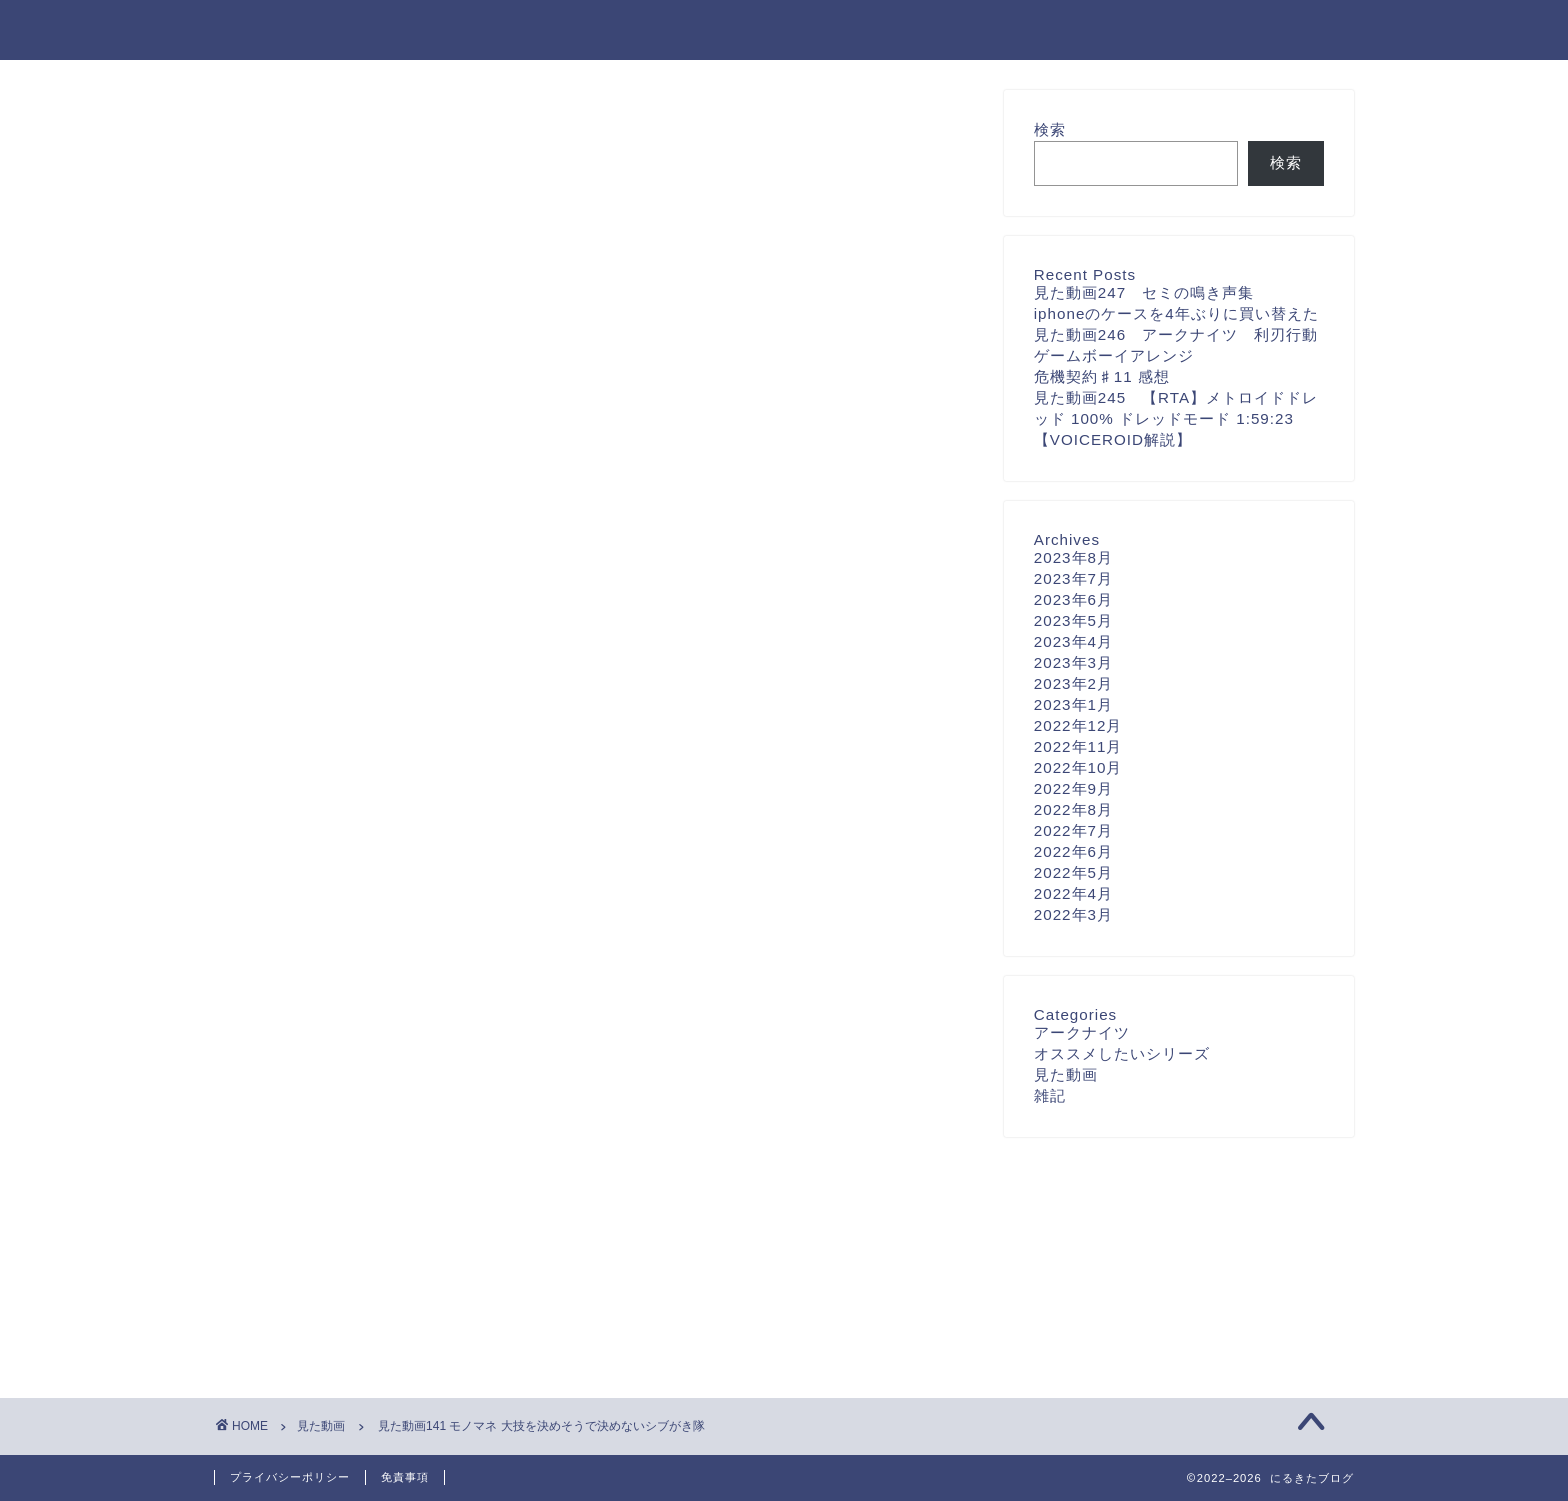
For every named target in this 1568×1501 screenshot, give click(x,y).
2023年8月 (1073, 557)
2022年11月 (1078, 746)
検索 (1050, 129)
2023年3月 (1073, 662)
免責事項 (405, 1477)
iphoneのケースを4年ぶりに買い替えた (1176, 313)
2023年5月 (1073, 620)
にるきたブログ (295, 28)
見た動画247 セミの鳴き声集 (1144, 292)
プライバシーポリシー (290, 1477)
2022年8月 (1073, 809)
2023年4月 (1073, 641)
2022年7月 (1073, 830)
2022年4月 (1073, 893)
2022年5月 (1073, 872)
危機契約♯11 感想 (1102, 376)
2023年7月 (1073, 578)
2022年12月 (1078, 725)
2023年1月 (1073, 704)
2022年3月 (1073, 914)
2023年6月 (1073, 599)
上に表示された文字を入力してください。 (366, 1076)
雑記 (1050, 1095)
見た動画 (276, 128)
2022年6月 (1073, 851)
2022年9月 (1073, 788)
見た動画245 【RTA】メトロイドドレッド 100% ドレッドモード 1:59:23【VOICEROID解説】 (1176, 418)
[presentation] (342, 1208)
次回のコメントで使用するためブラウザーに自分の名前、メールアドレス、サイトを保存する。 (583, 995)
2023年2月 (1073, 683)
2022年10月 (1078, 767)
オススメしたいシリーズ (1122, 1053)
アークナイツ (1082, 1032)
